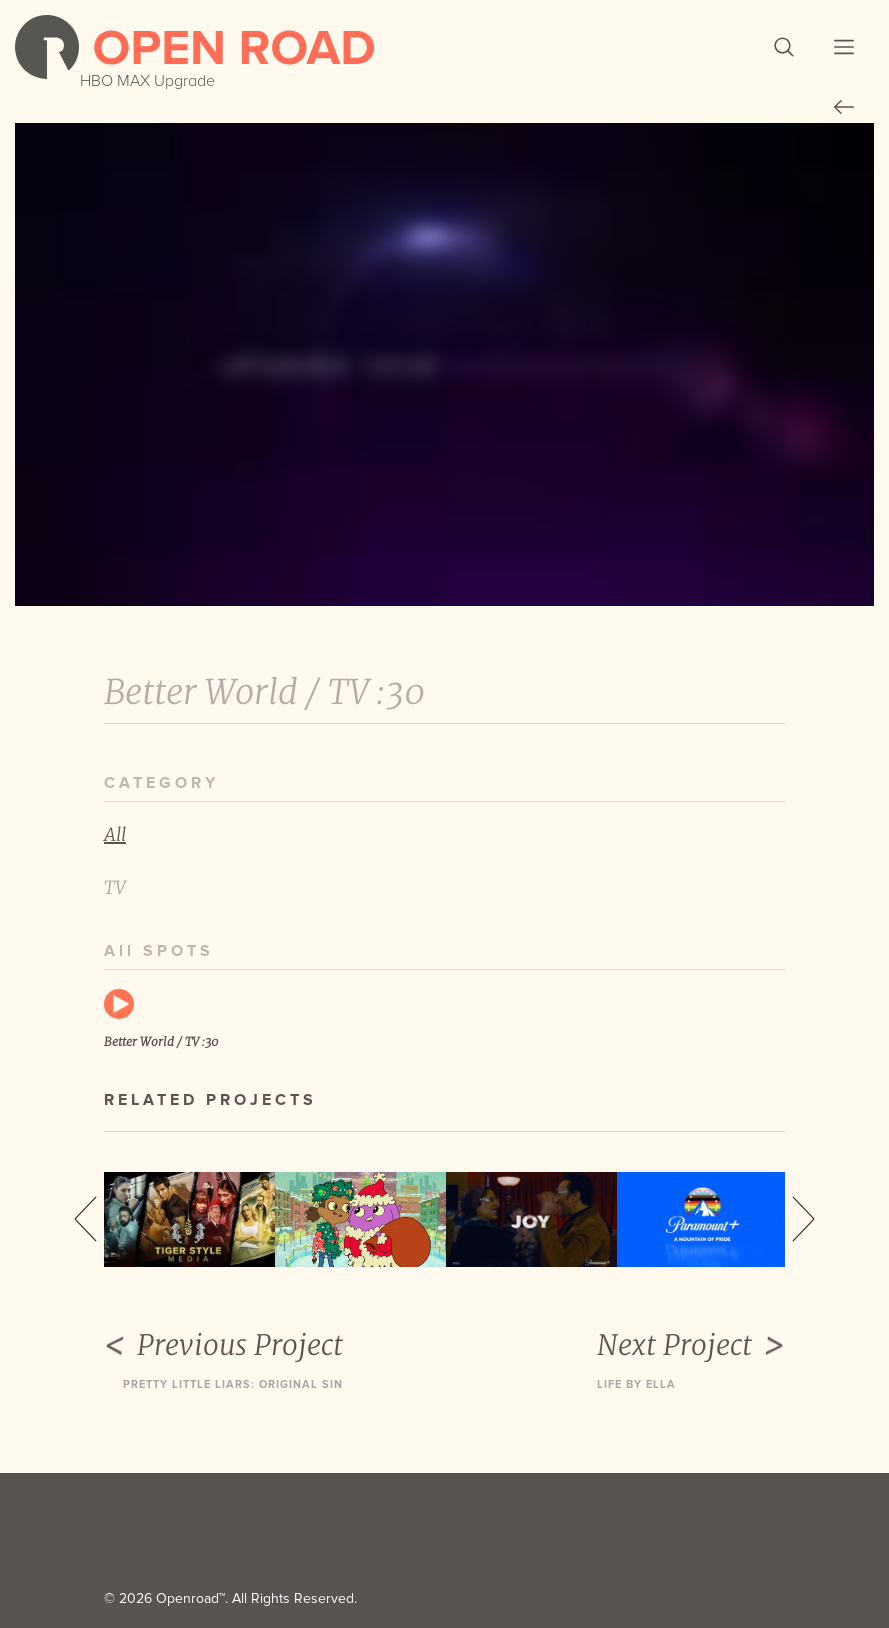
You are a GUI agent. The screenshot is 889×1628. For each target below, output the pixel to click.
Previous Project (223, 1346)
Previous (85, 1219)
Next (803, 1219)
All (115, 834)
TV (115, 887)
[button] (784, 47)
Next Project (691, 1346)
